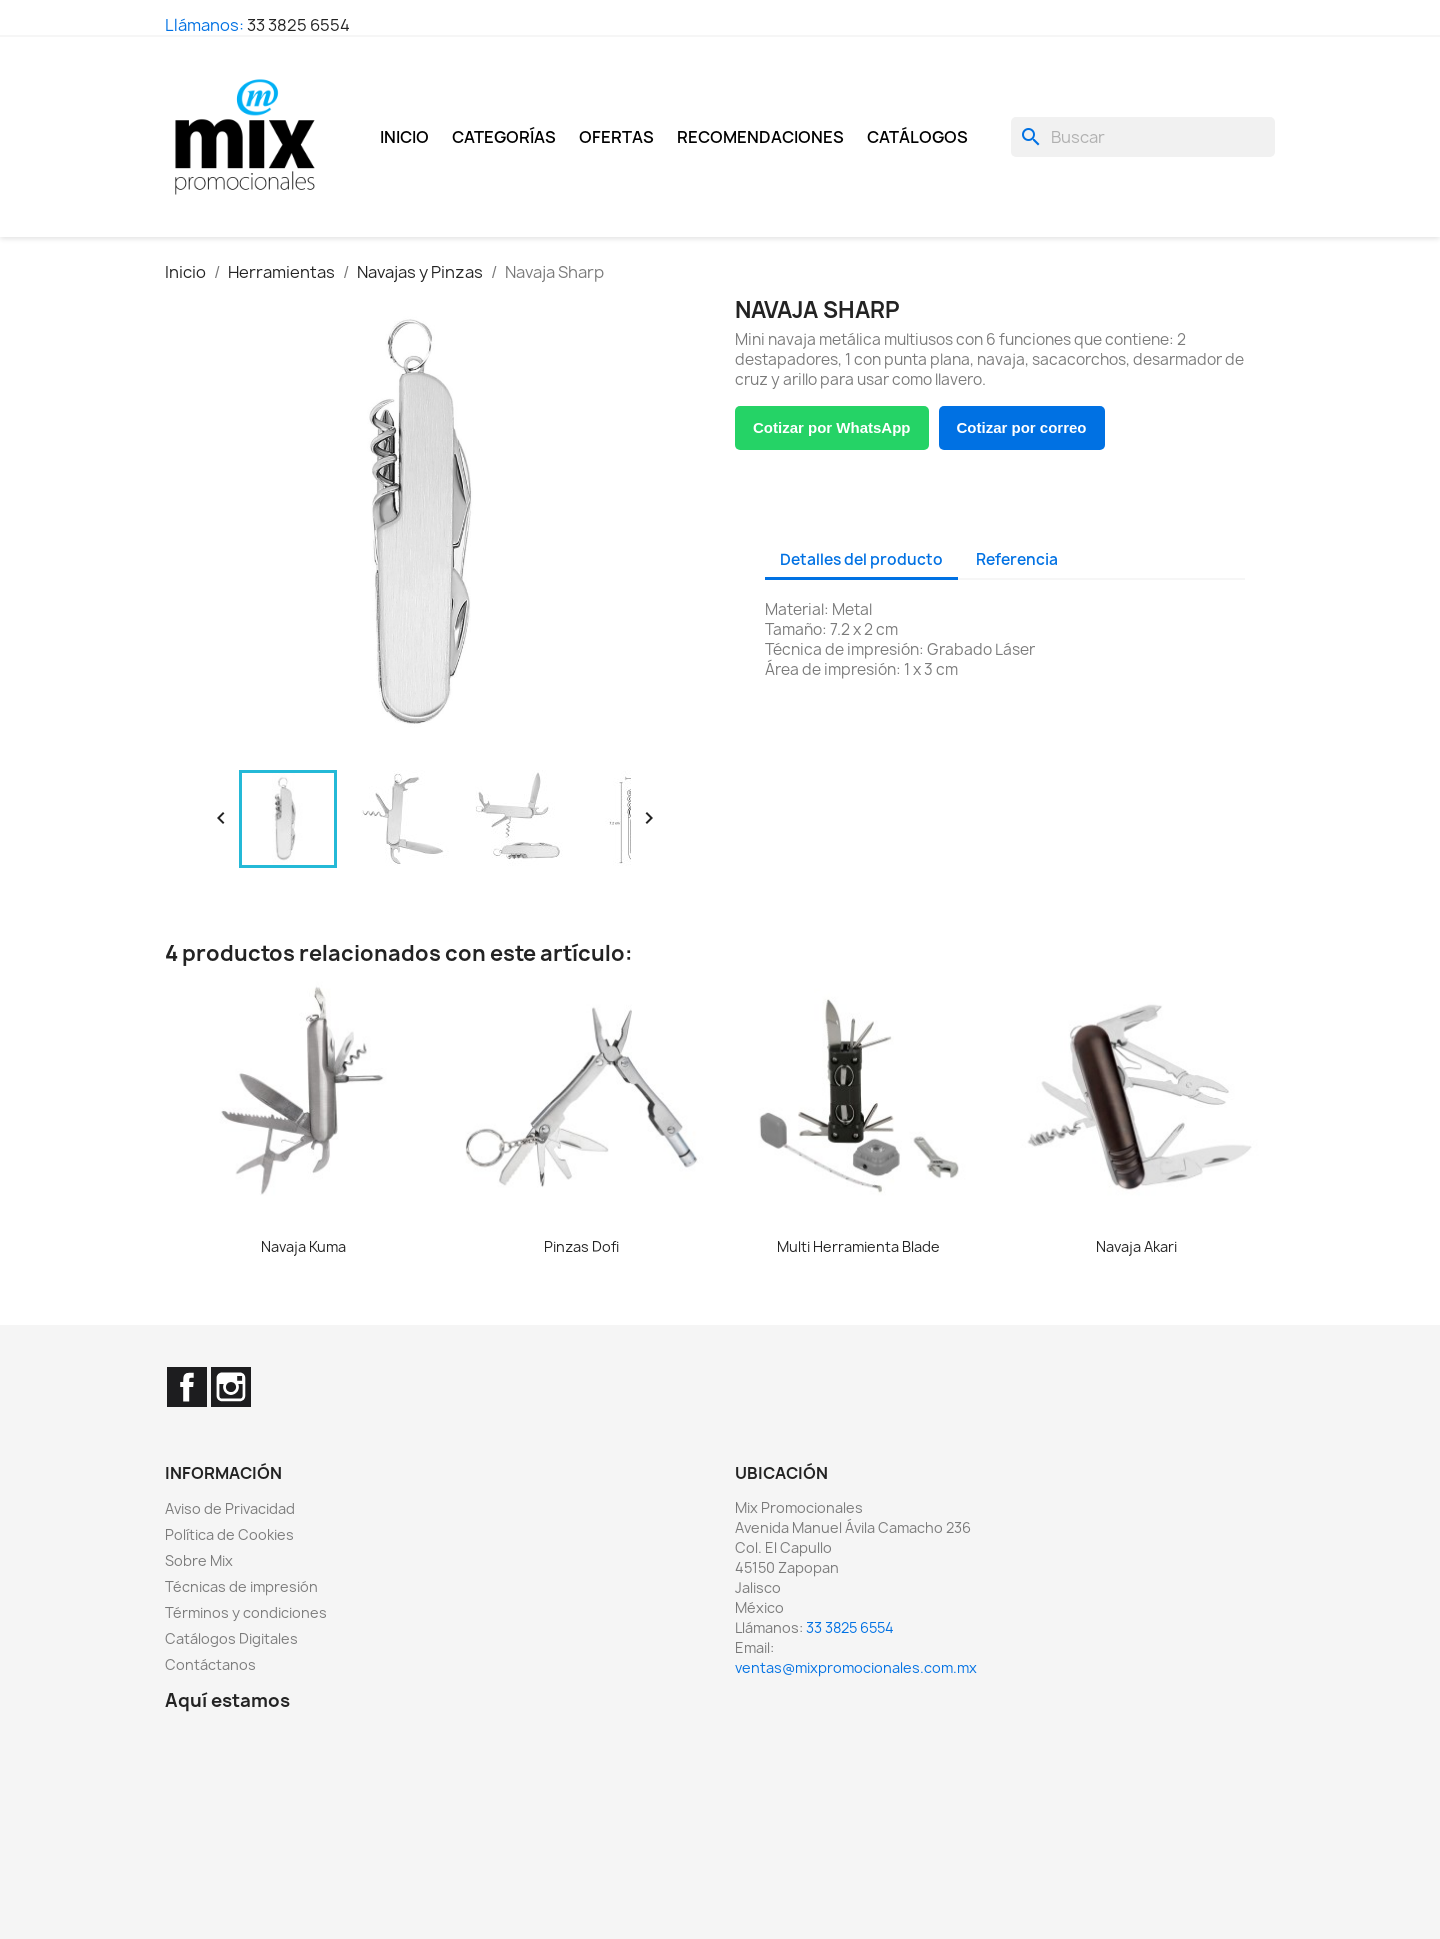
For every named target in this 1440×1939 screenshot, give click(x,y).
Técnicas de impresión (241, 1586)
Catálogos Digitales (231, 1638)
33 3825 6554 (298, 25)
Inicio (404, 137)
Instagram (231, 1387)
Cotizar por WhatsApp (832, 427)
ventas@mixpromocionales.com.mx (856, 1667)
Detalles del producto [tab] (861, 559)
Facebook (187, 1387)
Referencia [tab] (1017, 559)
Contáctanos (210, 1664)
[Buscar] (1143, 137)
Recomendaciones (760, 137)
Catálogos (917, 137)
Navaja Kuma (303, 1246)
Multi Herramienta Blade (858, 1246)
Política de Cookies (229, 1534)
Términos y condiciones (246, 1612)
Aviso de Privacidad (230, 1508)
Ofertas (616, 137)
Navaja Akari (1136, 1246)
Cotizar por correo (1022, 427)
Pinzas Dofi (581, 1246)
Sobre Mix (199, 1560)
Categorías (504, 137)
